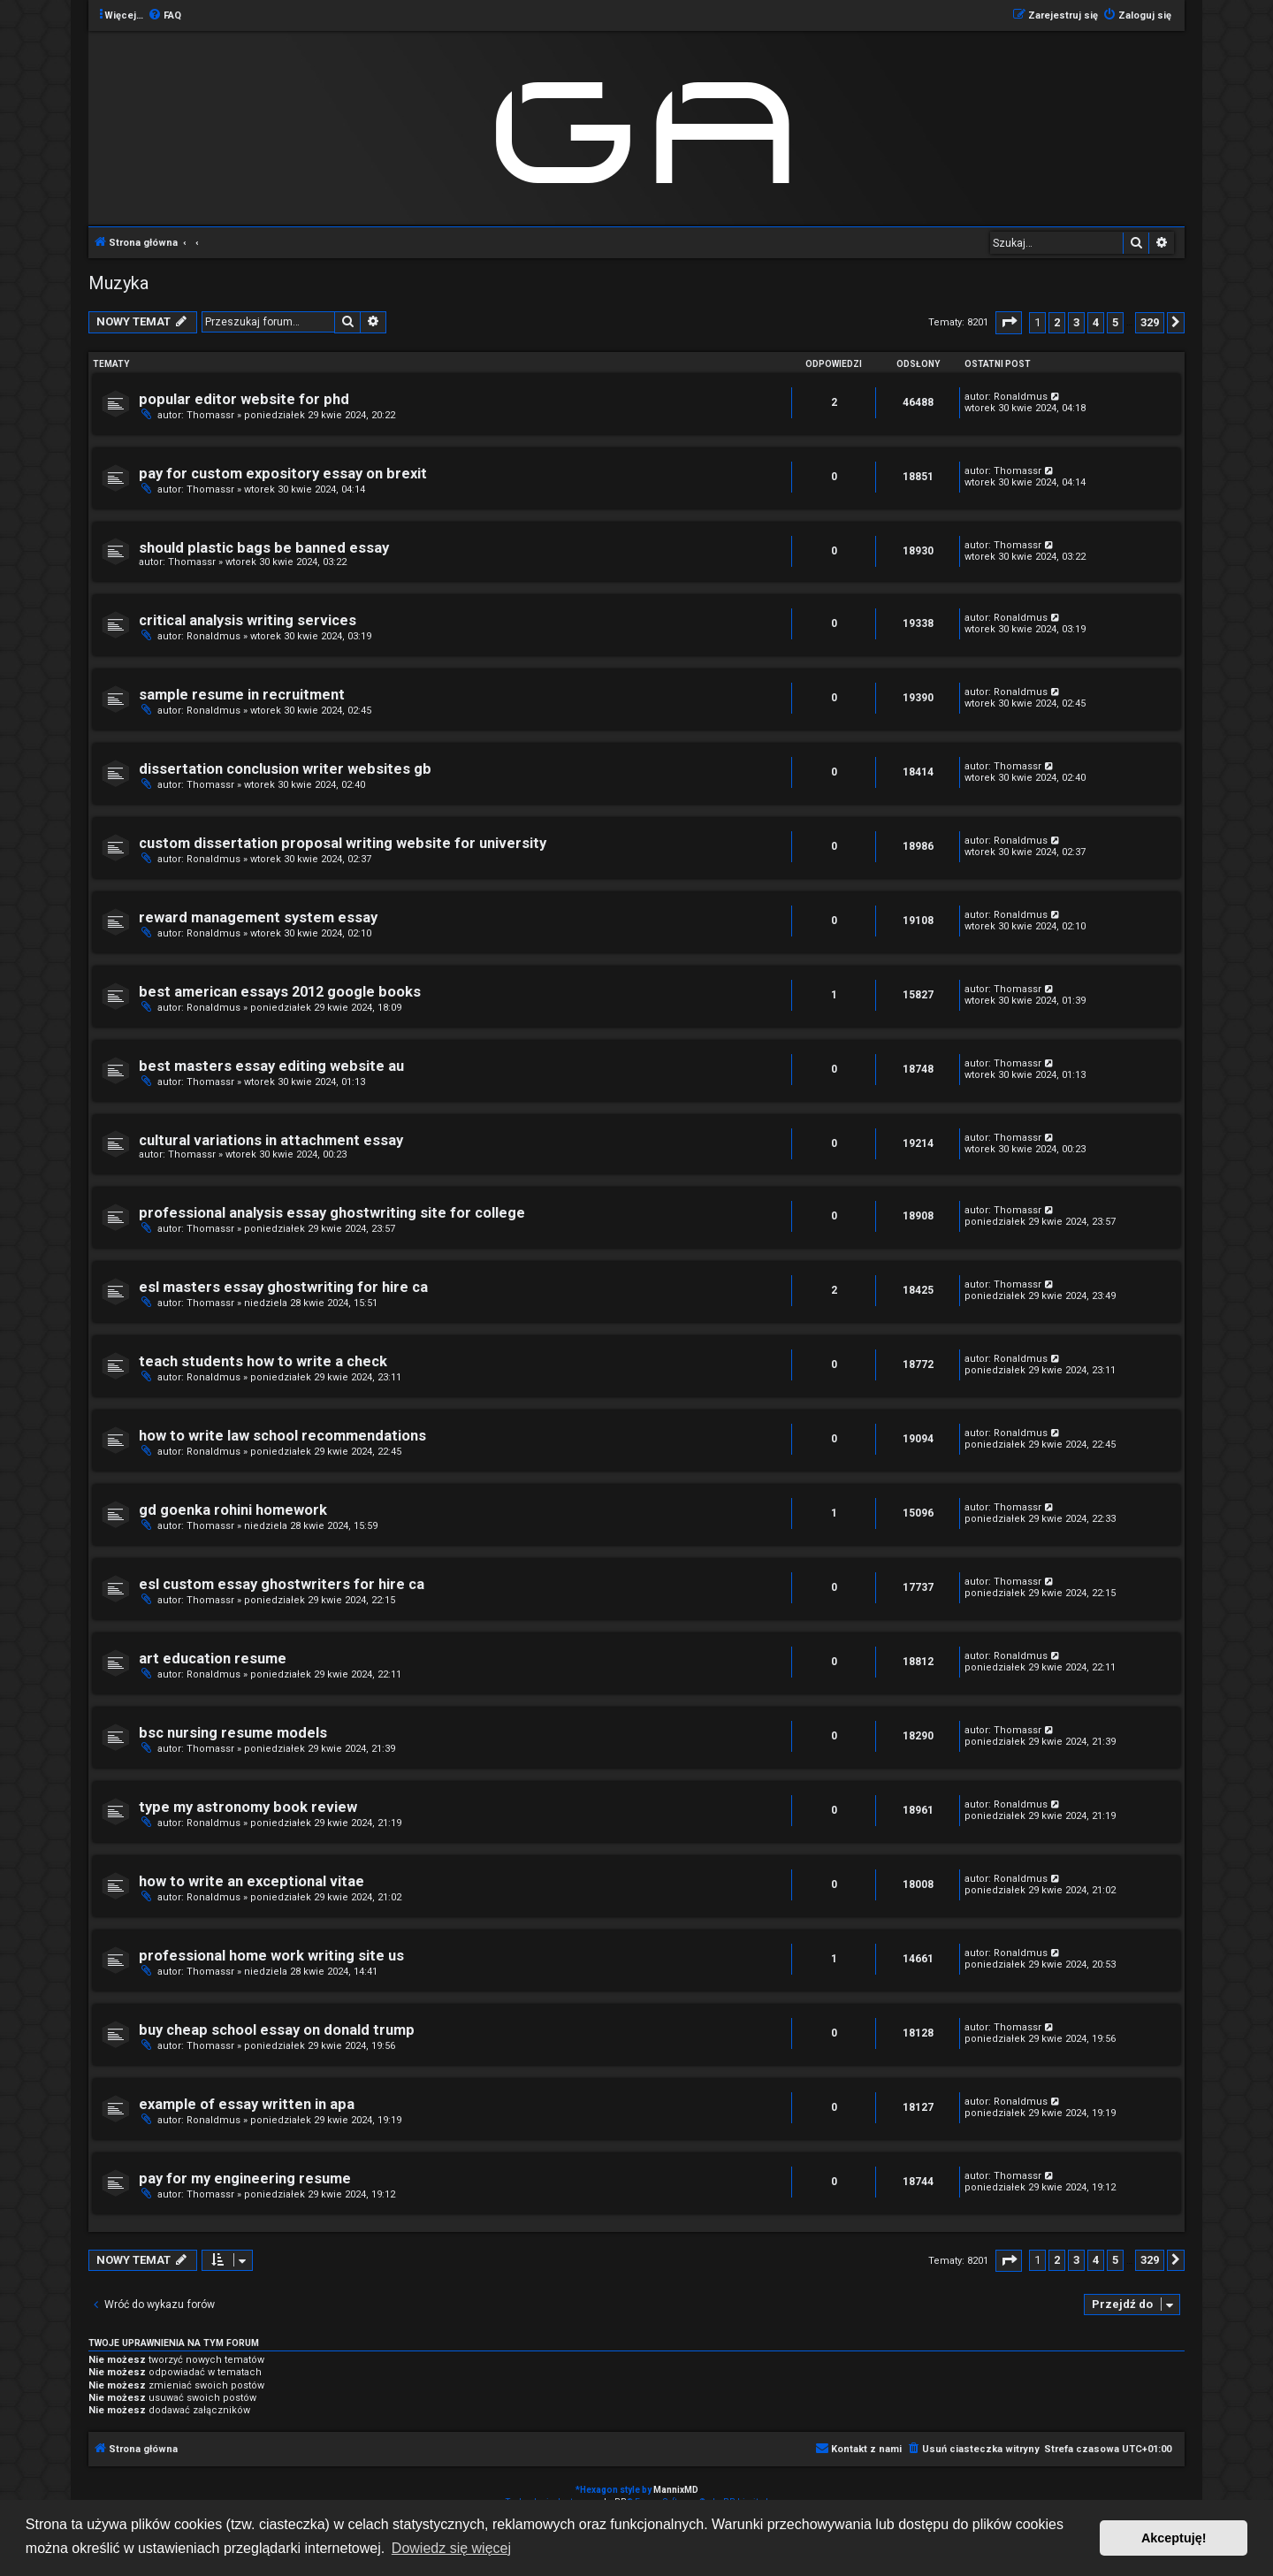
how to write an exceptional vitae (251, 1881)
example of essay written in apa (246, 2104)
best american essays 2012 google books (280, 991)
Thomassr (210, 415)
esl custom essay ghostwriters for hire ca (281, 1584)
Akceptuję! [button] (1174, 2538)
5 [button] (1115, 322)
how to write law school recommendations (282, 1435)
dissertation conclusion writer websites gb (285, 769)
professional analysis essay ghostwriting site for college (332, 1212)
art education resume (212, 1658)
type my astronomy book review (248, 1807)
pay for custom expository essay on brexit (283, 473)
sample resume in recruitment (242, 694)
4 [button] (1096, 322)
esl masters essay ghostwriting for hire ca (283, 1287)
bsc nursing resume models (233, 1732)
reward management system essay (258, 917)
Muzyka (118, 283)
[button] (1008, 322)
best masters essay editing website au (271, 1066)
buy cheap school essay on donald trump (277, 2030)
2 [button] (1057, 322)
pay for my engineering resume (245, 2178)
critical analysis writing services (247, 620)
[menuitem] (164, 16)
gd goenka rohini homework (233, 1510)
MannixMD (675, 2490)
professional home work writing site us (271, 1955)
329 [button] (1149, 322)
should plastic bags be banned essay (264, 547)
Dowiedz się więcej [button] (451, 2548)
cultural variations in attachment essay (271, 1140)
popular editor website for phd (244, 399)
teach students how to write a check (263, 1361)
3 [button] (1076, 322)
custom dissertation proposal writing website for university (342, 843)
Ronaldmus (1021, 396)
